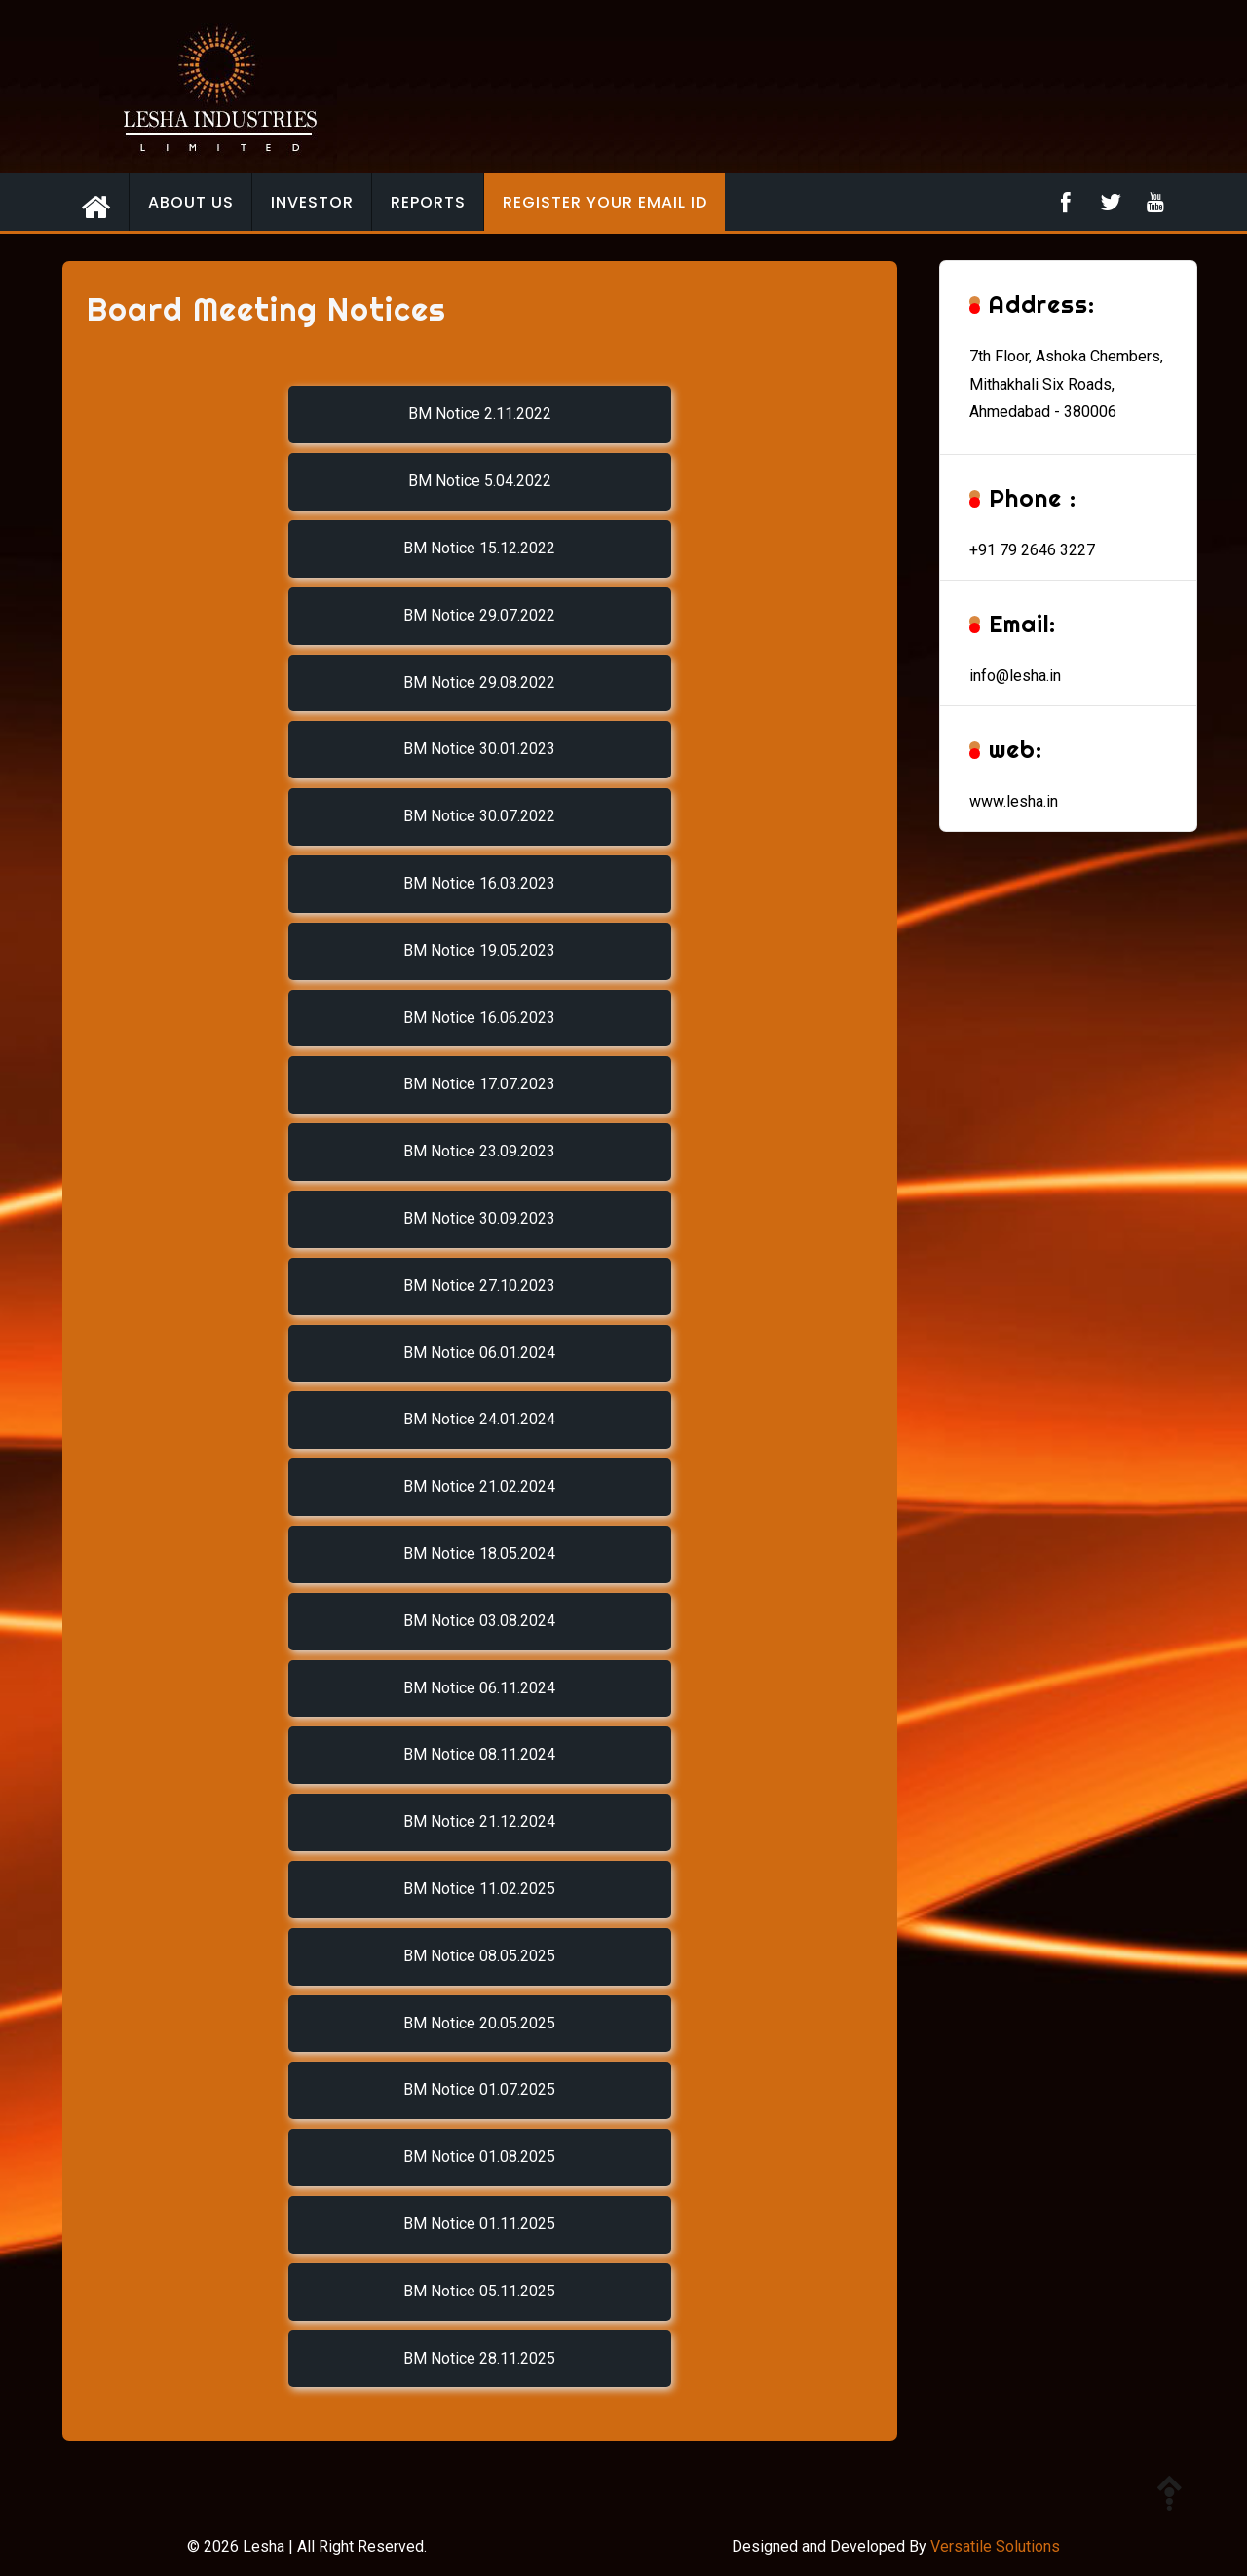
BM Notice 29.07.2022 (479, 615)
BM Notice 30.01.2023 (479, 748)
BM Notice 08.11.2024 (479, 1754)
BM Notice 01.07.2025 (479, 2089)
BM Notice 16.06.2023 (479, 1017)
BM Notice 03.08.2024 (479, 1620)
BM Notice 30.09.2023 (479, 1218)
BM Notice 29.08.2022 (479, 682)
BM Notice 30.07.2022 (479, 816)
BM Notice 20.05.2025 (479, 2023)
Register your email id (605, 202)
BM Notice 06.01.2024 (479, 1353)
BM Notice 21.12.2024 (479, 1821)
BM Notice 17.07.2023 (479, 1084)
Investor (312, 202)
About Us (191, 202)
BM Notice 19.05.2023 (479, 950)
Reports (428, 202)
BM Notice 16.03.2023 (479, 883)
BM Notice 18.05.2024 (479, 1553)
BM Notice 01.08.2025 (479, 2156)
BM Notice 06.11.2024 (479, 1688)
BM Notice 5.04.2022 (479, 481)
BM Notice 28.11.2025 (479, 2358)
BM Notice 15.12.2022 (479, 548)
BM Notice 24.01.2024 (479, 1419)
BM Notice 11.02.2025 (479, 1888)
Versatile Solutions (995, 2546)
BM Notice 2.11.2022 (479, 413)
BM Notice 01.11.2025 (479, 2224)
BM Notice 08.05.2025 (479, 1956)
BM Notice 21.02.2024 (479, 1486)
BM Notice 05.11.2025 (479, 2291)
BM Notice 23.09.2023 (479, 1151)
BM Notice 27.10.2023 (479, 1285)
